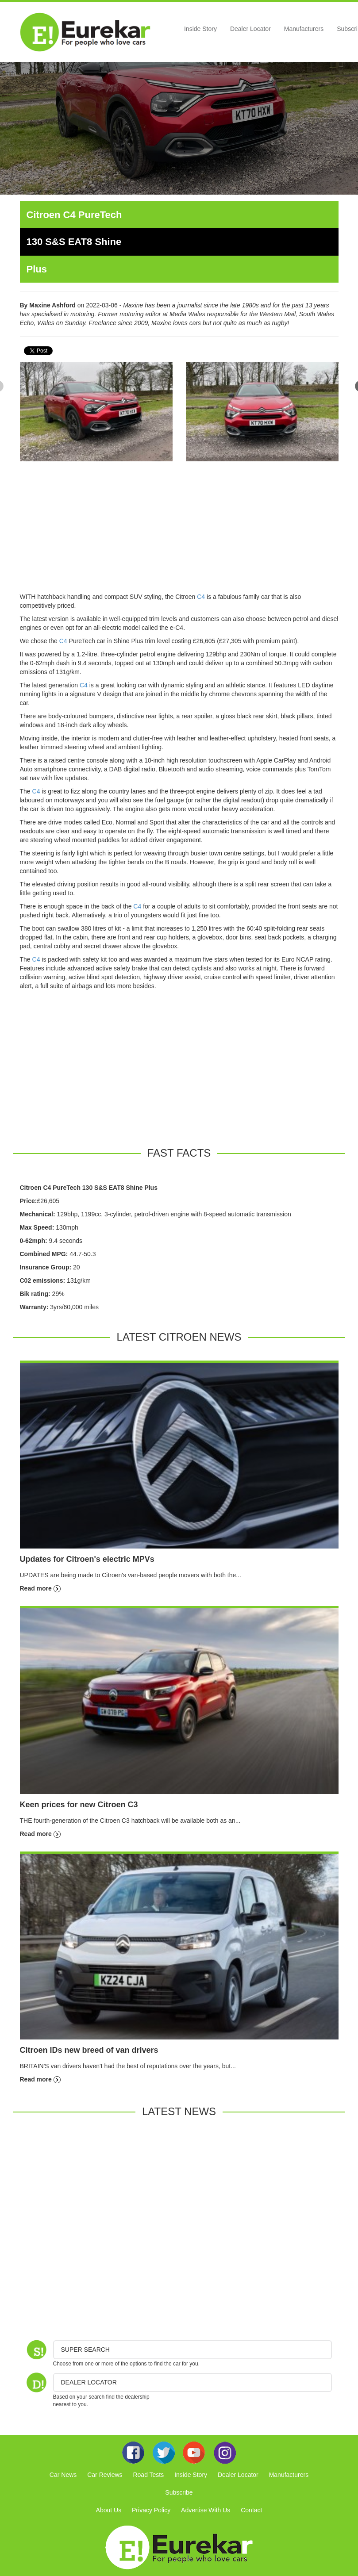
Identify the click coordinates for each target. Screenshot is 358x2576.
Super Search (85, 2349)
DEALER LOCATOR (89, 2382)
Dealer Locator (250, 28)
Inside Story (200, 28)
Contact (251, 2510)
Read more (40, 1588)
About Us (109, 2510)
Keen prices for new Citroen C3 (79, 1804)
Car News (63, 2474)
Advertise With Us (205, 2510)
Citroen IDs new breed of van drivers (89, 2050)
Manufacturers (303, 28)
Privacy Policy (151, 2510)
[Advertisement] (179, 530)
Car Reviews (104, 2474)
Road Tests (148, 2474)
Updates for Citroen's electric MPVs (87, 1559)
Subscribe (178, 2492)
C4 (201, 596)
